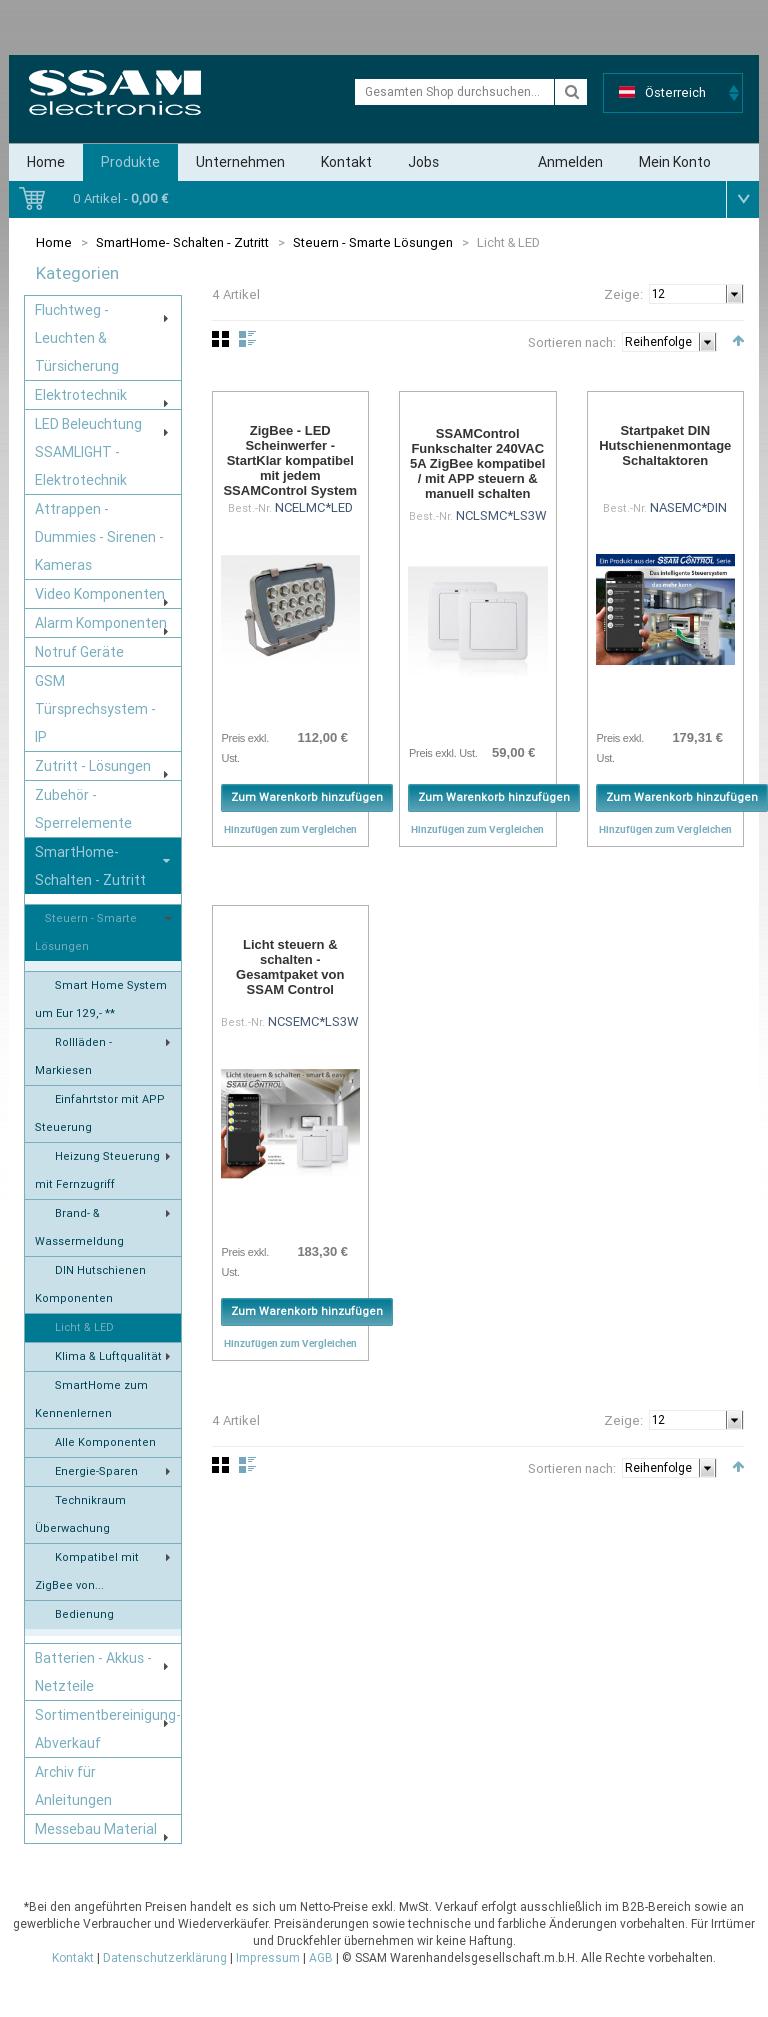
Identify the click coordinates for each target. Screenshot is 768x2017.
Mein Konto (675, 162)
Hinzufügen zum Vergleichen (290, 829)
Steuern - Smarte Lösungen (373, 242)
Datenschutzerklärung (165, 1958)
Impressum (268, 1958)
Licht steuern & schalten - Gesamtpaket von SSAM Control (290, 967)
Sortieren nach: (572, 342)
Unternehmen (240, 162)
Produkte (130, 162)
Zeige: (623, 294)
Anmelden (570, 162)
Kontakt (346, 162)
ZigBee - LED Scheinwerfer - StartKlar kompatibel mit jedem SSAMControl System (290, 460)
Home (46, 162)
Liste (247, 339)
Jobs (423, 162)
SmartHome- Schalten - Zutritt (182, 242)
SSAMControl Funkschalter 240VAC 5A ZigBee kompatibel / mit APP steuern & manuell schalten (477, 463)
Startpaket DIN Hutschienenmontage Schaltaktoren (665, 445)
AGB (321, 1958)
